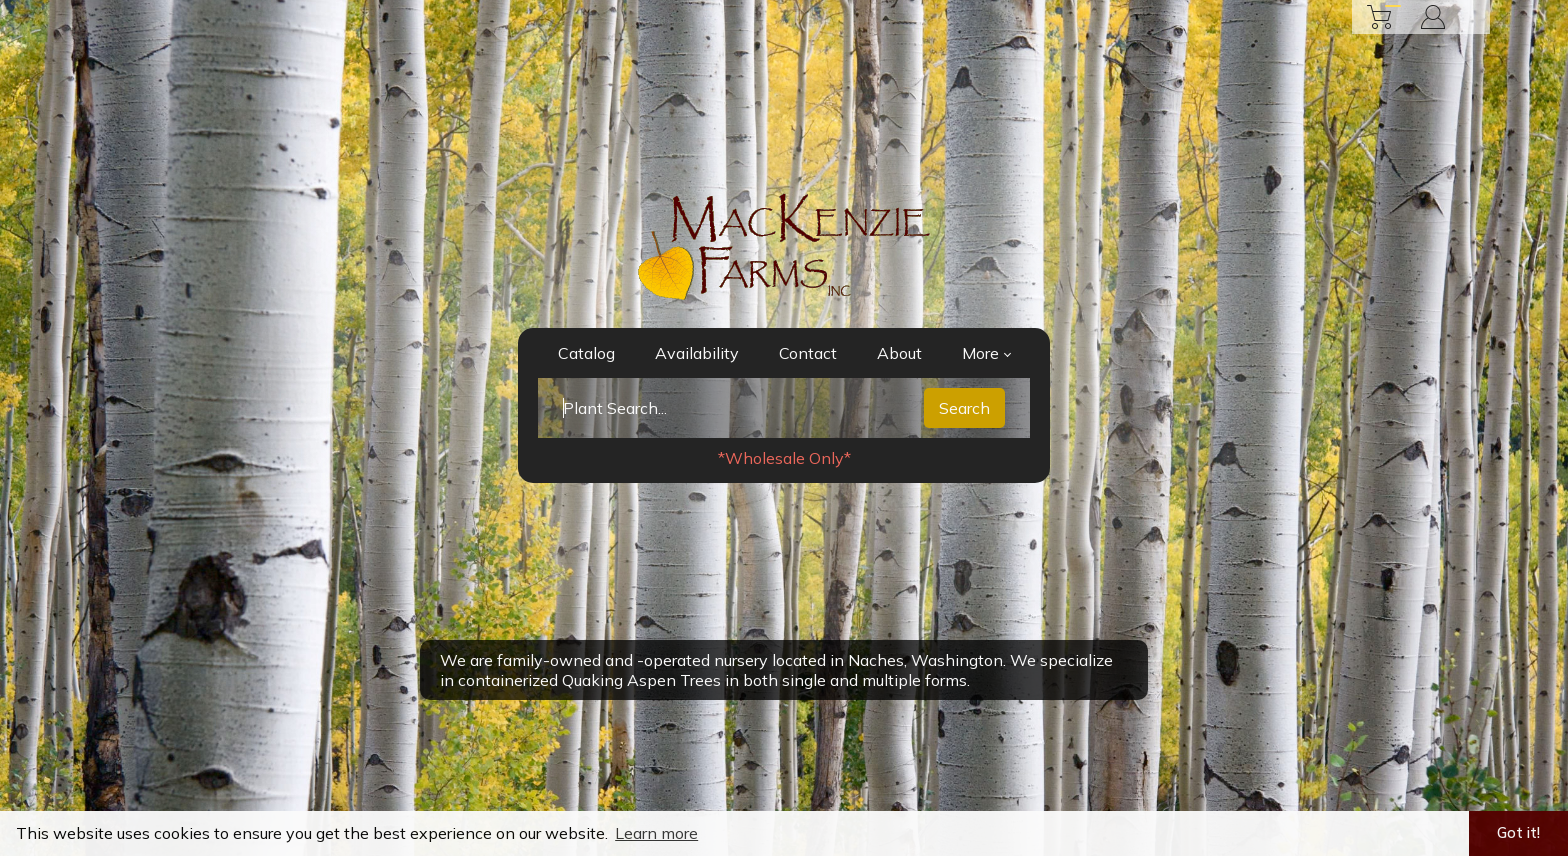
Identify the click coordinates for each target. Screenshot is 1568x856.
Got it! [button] (1518, 833)
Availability (697, 353)
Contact (808, 353)
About (899, 353)
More (986, 353)
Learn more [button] (656, 833)
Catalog (586, 353)
